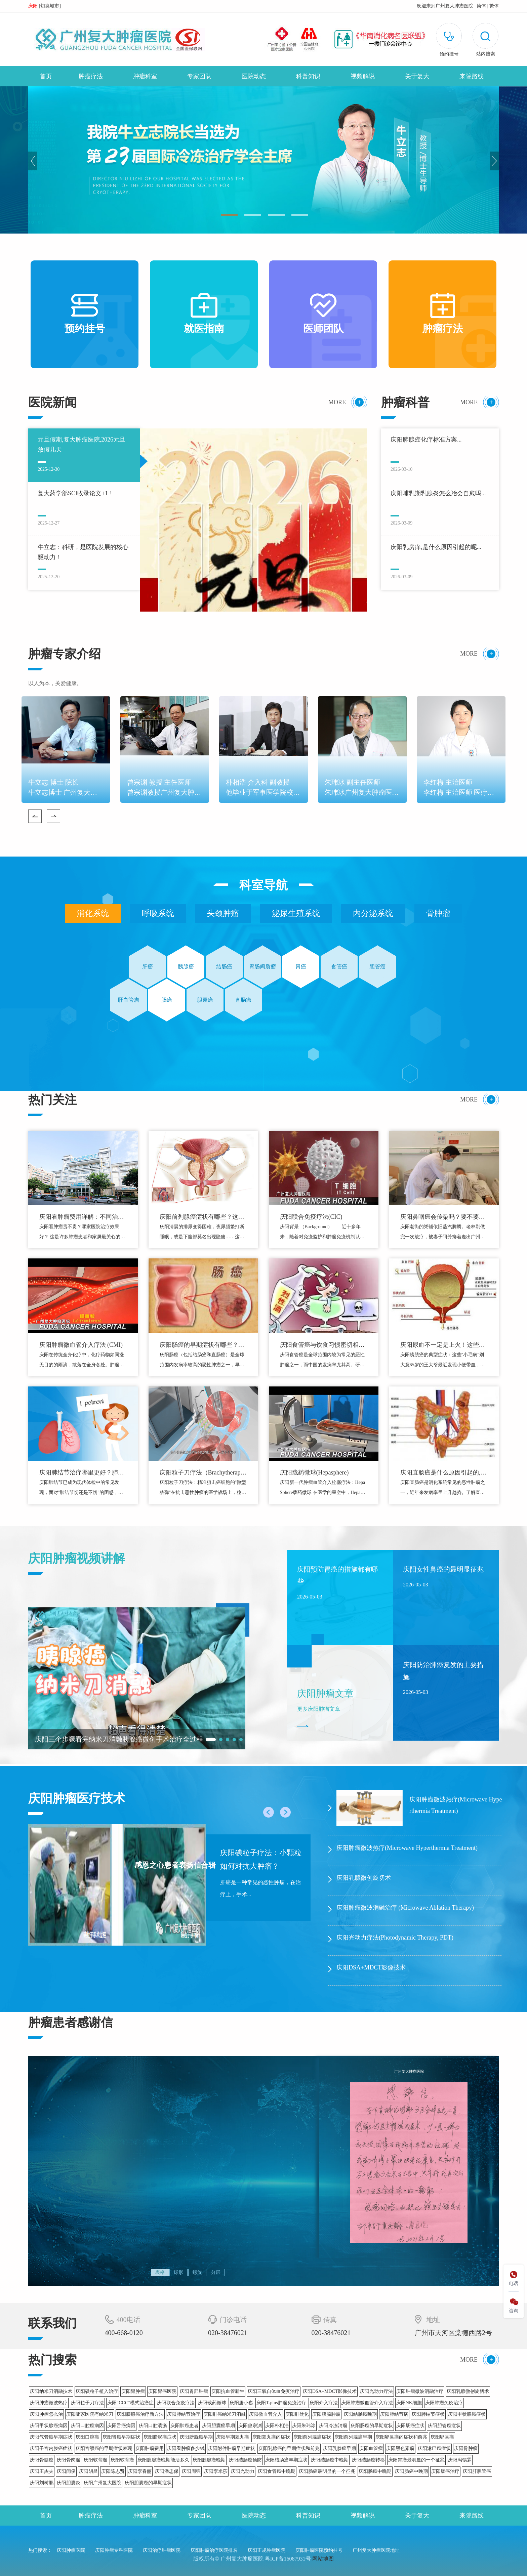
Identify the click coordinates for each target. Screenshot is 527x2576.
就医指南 (204, 313)
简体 (481, 5)
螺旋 (197, 2272)
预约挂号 (84, 313)
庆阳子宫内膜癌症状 (51, 2448)
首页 (46, 76)
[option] (263, 160)
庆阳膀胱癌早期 (196, 2437)
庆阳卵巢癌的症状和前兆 (401, 2437)
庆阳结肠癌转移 (368, 2459)
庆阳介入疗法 (324, 2402)
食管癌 (339, 966)
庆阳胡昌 (88, 2471)
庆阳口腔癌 (87, 2437)
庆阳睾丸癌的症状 (271, 2437)
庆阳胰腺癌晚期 (209, 2459)
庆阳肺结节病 (394, 2414)
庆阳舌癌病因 (121, 2425)
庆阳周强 (191, 2471)
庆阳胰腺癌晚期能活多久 (163, 2459)
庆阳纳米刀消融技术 (51, 2391)
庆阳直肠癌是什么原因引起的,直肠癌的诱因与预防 (443, 1473)
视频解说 (363, 76)
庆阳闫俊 (66, 2471)
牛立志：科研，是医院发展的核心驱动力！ (83, 552)
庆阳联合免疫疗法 (176, 2402)
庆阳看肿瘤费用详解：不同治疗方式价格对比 (81, 1217)
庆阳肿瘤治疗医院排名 (214, 2550)
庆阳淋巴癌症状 (434, 2448)
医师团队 (323, 313)
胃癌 (300, 966)
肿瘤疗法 (91, 76)
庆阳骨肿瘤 (466, 2448)
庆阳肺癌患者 (184, 2425)
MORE (337, 402)
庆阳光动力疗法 (376, 2391)
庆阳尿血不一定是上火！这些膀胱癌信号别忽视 (442, 1345)
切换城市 (49, 5)
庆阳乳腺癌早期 (339, 2448)
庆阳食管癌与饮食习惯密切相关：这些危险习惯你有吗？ (319, 1345)
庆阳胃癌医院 (162, 2391)
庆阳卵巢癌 (442, 2437)
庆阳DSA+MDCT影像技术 (330, 2391)
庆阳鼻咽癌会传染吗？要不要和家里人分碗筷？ (442, 1217)
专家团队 (199, 76)
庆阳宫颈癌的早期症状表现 (104, 2448)
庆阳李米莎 (216, 2471)
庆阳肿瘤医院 (71, 2550)
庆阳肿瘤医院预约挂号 (318, 2550)
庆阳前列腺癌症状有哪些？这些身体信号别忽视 (202, 1217)
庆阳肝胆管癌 (477, 2471)
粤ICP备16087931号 (288, 2559)
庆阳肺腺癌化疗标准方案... (426, 439)
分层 (215, 2272)
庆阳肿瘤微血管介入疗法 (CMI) (81, 1344)
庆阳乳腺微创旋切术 (468, 2391)
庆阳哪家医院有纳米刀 (89, 2414)
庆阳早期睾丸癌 (232, 2437)
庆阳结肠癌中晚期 (330, 2459)
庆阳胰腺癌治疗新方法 (140, 2414)
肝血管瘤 (128, 1000)
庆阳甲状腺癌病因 (49, 2425)
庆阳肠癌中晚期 (375, 2471)
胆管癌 (377, 966)
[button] (485, 41)
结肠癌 (224, 966)
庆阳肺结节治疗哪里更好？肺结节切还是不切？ (81, 1473)
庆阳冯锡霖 (460, 2459)
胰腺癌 (186, 966)
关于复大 (417, 76)
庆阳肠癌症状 (410, 2425)
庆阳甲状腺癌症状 (467, 2414)
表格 (160, 2272)
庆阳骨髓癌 (41, 2459)
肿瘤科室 (145, 76)
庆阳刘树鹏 (41, 2482)
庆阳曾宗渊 (250, 2425)
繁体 (494, 5)
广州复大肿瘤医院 (454, 5)
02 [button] (252, 215)
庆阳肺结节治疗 (183, 2414)
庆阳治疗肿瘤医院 (161, 2550)
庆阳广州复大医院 (102, 2482)
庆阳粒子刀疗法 (87, 2402)
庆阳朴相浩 (277, 2425)
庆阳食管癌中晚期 (276, 2471)
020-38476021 (227, 2332)
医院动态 (254, 76)
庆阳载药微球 (212, 2402)
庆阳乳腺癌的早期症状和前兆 (289, 2448)
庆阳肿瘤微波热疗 (49, 2402)
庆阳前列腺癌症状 (312, 2437)
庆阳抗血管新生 (227, 2391)
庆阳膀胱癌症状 (160, 2437)
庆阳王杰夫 (41, 2471)
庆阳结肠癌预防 (245, 2459)
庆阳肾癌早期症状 (121, 2437)
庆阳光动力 (242, 2471)
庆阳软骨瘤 (95, 2459)
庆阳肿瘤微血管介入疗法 (367, 2402)
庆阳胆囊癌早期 (218, 2425)
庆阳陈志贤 (113, 2471)
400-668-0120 (124, 2332)
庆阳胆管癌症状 (444, 2425)
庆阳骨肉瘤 (68, 2459)
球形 (178, 2272)
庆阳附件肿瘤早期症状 (231, 2448)
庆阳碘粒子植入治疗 (97, 2391)
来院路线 (471, 76)
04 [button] (299, 215)
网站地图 (323, 2559)
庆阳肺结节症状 (428, 2414)
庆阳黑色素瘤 (400, 2448)
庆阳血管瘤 (371, 2448)
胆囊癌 (205, 1000)
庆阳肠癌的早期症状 (372, 2425)
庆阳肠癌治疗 (445, 2471)
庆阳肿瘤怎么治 (46, 2414)
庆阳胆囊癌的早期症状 (148, 2482)
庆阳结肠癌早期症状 (286, 2459)
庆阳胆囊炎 (68, 2482)
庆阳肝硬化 (297, 2414)
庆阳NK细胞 (409, 2402)
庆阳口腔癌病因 (87, 2425)
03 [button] (276, 215)
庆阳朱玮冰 (304, 2425)
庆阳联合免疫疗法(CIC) (311, 1216)
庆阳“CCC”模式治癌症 (130, 2402)
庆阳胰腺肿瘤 (326, 2414)
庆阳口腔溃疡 (153, 2425)
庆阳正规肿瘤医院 (266, 2550)
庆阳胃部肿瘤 (194, 2391)
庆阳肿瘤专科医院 (114, 2550)
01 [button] (229, 215)
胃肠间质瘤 (262, 966)
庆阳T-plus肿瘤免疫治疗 (281, 2402)
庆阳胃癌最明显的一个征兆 (416, 2459)
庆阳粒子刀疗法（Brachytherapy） (200, 1473)
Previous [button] (32, 161)
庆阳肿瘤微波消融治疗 (419, 2391)
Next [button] (494, 161)
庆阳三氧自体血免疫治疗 (273, 2391)
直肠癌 (243, 1000)
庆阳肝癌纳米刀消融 (224, 2414)
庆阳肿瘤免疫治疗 (444, 2402)
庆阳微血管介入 (265, 2414)
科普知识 (308, 76)
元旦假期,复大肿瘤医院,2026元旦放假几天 (81, 444)
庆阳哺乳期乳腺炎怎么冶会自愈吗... (438, 493)
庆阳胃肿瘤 (133, 2391)
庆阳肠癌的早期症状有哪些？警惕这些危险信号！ (202, 1345)
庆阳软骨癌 (122, 2459)
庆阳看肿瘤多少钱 (186, 2448)
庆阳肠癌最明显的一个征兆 (327, 2471)
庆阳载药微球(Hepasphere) (314, 1472)
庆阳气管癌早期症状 (51, 2437)
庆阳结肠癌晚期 (360, 2414)
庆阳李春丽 (140, 2471)
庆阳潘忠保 (166, 2471)
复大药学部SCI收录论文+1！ (76, 493)
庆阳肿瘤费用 (149, 2448)
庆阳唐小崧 (241, 2402)
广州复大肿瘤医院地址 (376, 2550)
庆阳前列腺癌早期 (353, 2437)
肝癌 (147, 966)
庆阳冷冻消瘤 (333, 2425)
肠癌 (166, 1000)
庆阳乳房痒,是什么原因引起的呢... (436, 547)
